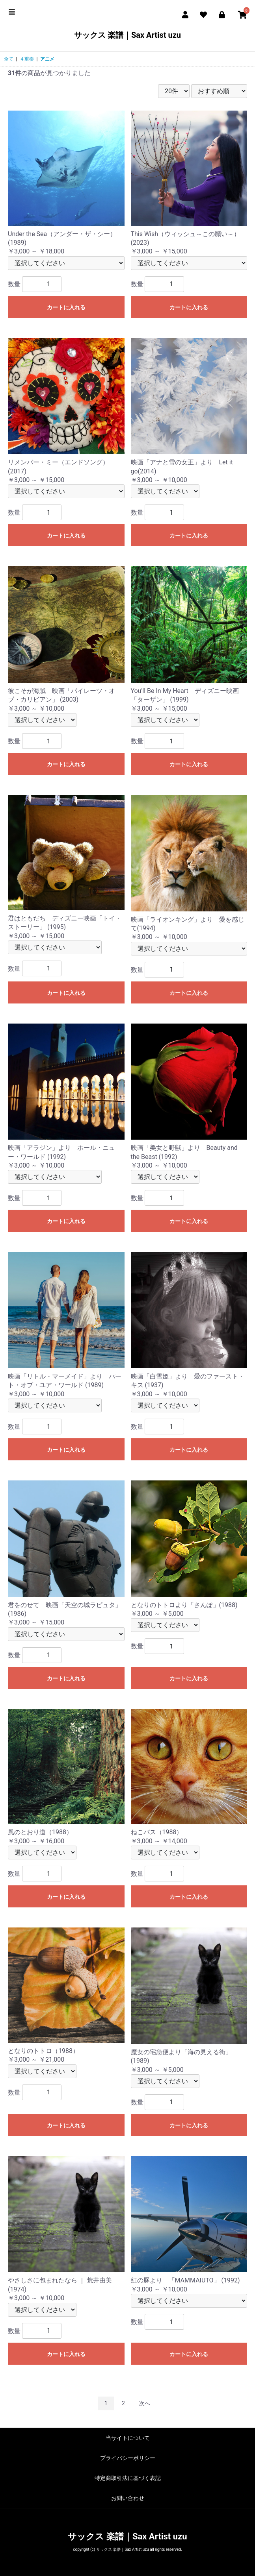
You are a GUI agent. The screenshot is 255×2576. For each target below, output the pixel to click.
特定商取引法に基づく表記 (128, 2478)
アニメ (47, 59)
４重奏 (27, 59)
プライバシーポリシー (127, 2458)
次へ (144, 2403)
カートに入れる (66, 307)
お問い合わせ (127, 2498)
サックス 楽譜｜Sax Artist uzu (127, 35)
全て (8, 59)
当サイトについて (128, 2438)
